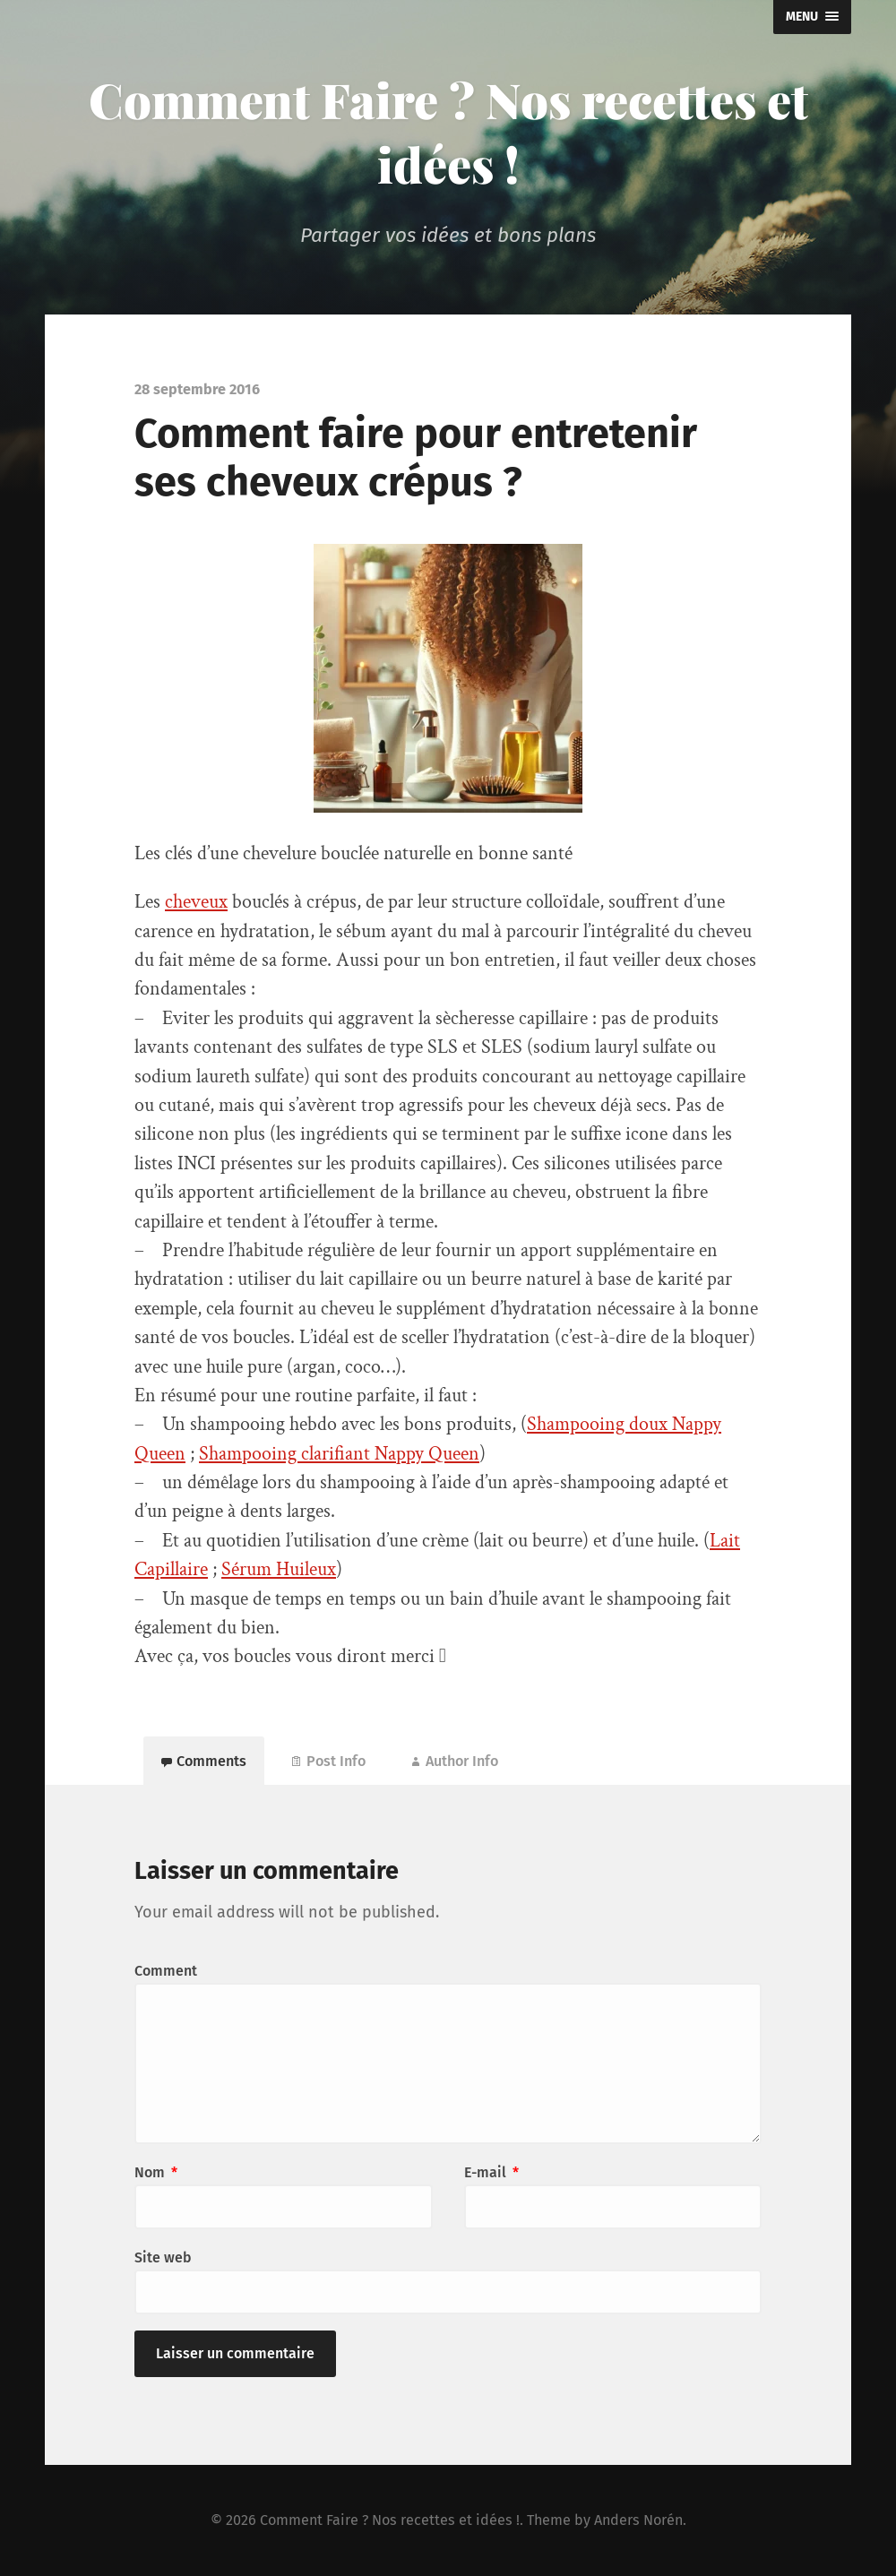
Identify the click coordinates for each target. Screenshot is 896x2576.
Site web (163, 2257)
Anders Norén (638, 2520)
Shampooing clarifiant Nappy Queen (339, 1454)
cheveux (196, 902)
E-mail (491, 2172)
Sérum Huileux (278, 1569)
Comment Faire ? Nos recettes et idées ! (448, 131)
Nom (155, 2172)
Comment (165, 1970)
